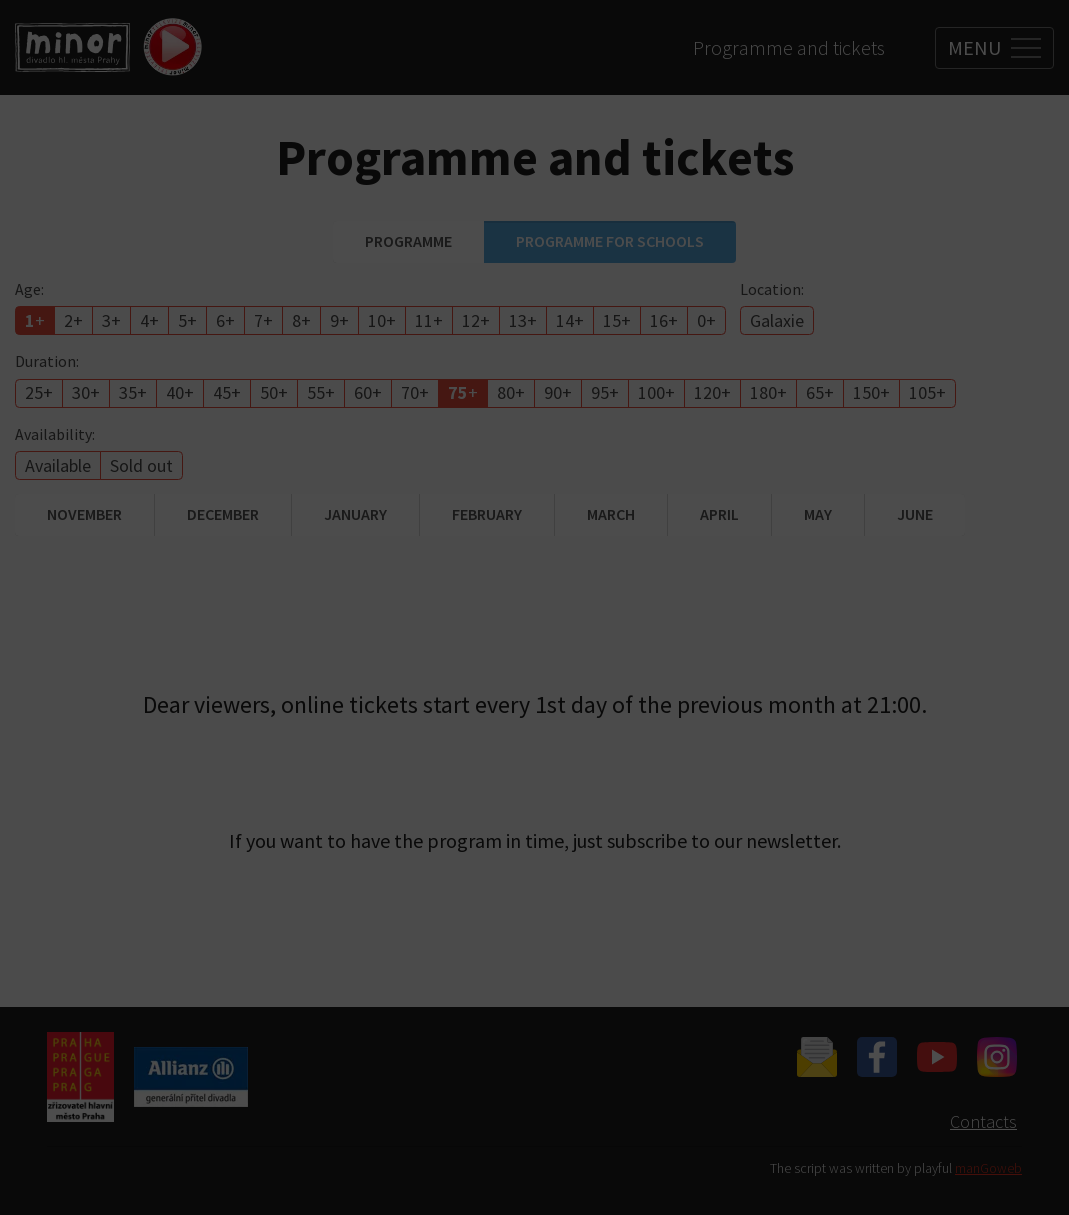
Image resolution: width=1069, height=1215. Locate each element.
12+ (476, 320)
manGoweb (988, 1168)
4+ (149, 320)
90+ (558, 392)
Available (58, 465)
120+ (712, 392)
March (611, 514)
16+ (664, 320)
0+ (706, 320)
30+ (86, 392)
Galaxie (777, 320)
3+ (111, 320)
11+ (429, 320)
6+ (225, 320)
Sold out (141, 465)
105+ (927, 392)
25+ (39, 392)
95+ (605, 392)
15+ (617, 320)
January (355, 514)
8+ (301, 320)
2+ (73, 320)
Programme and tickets (789, 47)
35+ (133, 392)
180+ (768, 392)
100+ (656, 392)
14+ (570, 320)
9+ (339, 320)
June (915, 514)
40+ (180, 392)
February (487, 514)
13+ (523, 320)
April (719, 514)
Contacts (983, 1121)
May (818, 514)
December (223, 514)
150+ (871, 392)
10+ (382, 320)
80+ (511, 392)
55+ (321, 392)
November (84, 514)
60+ (368, 392)
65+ (820, 392)
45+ (227, 392)
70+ (415, 392)
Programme (408, 241)
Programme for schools (610, 241)
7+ (263, 320)
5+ (187, 320)
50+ (274, 392)
